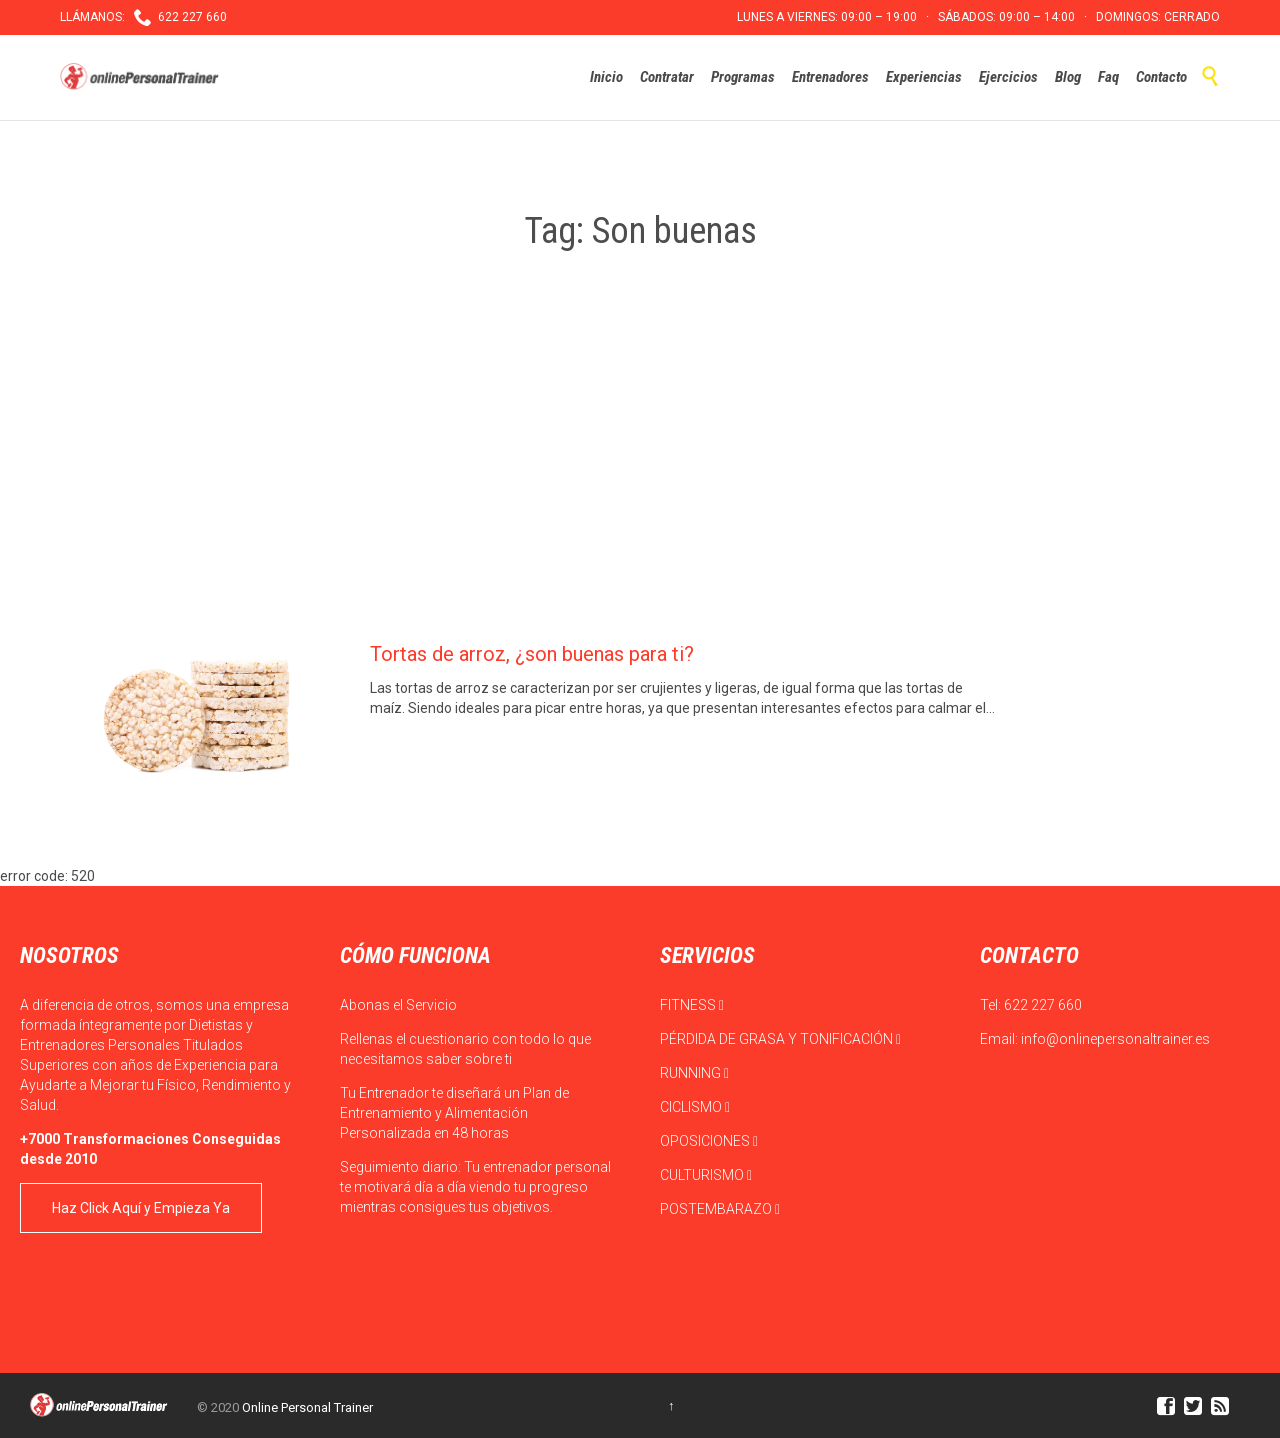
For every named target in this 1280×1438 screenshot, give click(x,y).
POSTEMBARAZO (720, 1209)
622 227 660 (1043, 1005)
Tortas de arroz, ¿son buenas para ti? (532, 654)
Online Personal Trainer (307, 1407)
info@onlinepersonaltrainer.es (1115, 1039)
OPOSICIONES (709, 1141)
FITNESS (692, 1005)
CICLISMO (695, 1107)
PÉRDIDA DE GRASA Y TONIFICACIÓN (780, 1039)
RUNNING (694, 1073)
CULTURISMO (706, 1175)
